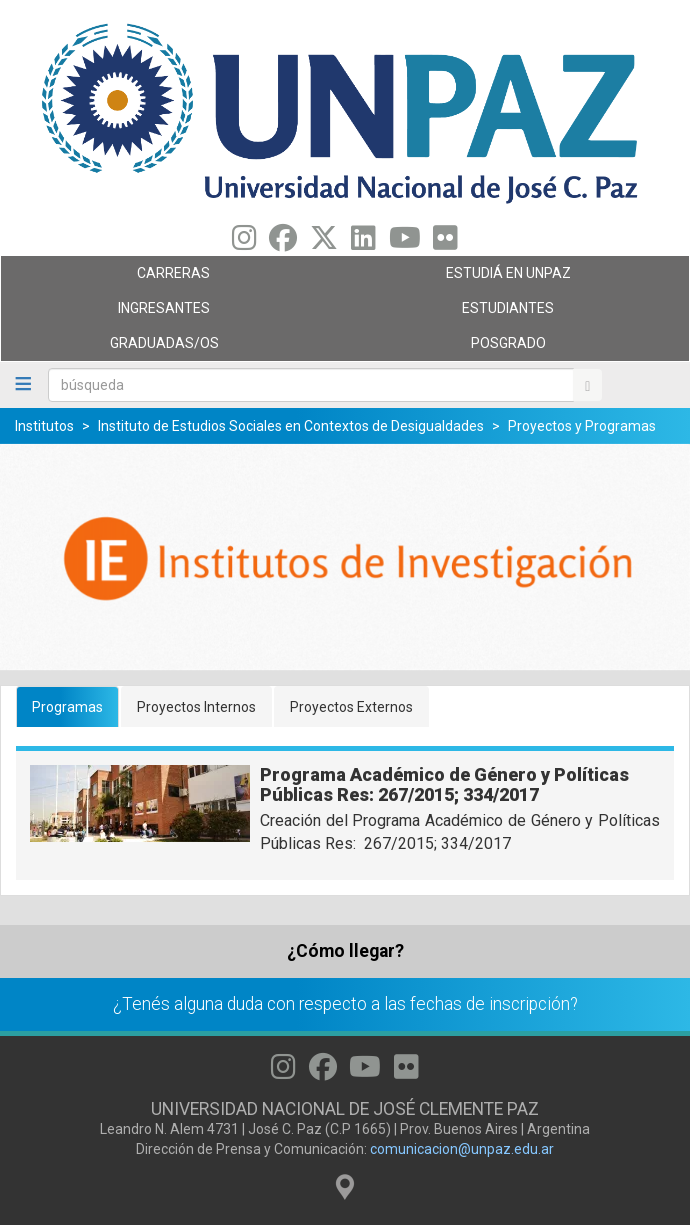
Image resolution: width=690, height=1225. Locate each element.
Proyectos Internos (196, 707)
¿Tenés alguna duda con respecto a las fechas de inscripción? (345, 1004)
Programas (67, 707)
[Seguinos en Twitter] (324, 243)
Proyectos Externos (351, 707)
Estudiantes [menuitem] (512, 313)
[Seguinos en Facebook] (283, 243)
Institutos (44, 426)
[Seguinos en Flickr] (445, 243)
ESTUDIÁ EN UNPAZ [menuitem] (512, 278)
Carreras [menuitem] (168, 278)
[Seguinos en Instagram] (244, 243)
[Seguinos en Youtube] (405, 243)
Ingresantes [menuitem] (168, 313)
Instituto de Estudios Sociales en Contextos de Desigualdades (291, 426)
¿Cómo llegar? (345, 951)
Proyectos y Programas (582, 426)
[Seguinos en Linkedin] (363, 243)
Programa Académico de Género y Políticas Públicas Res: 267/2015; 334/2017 (444, 784)
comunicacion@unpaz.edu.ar (462, 1149)
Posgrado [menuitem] (512, 348)
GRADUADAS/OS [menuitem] (168, 348)
